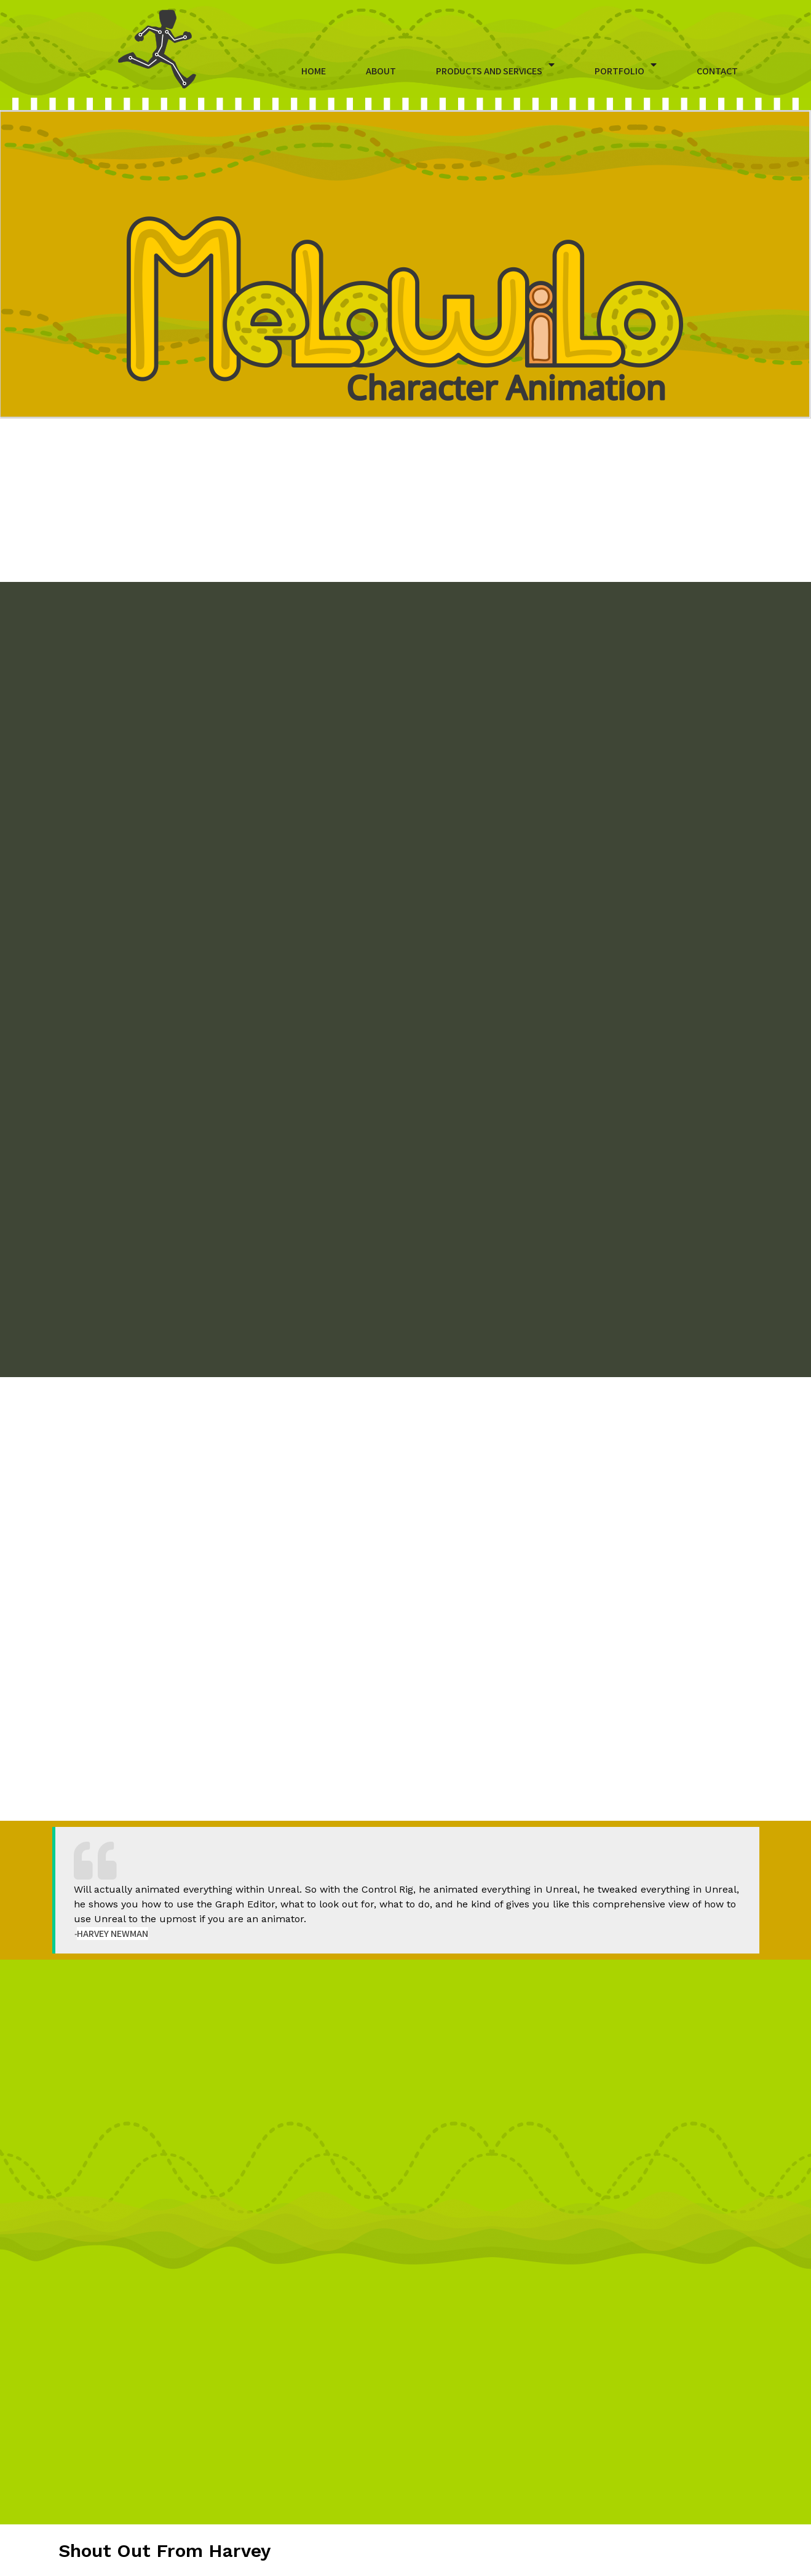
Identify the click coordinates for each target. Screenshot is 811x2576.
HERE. (264, 2063)
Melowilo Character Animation (423, 2562)
